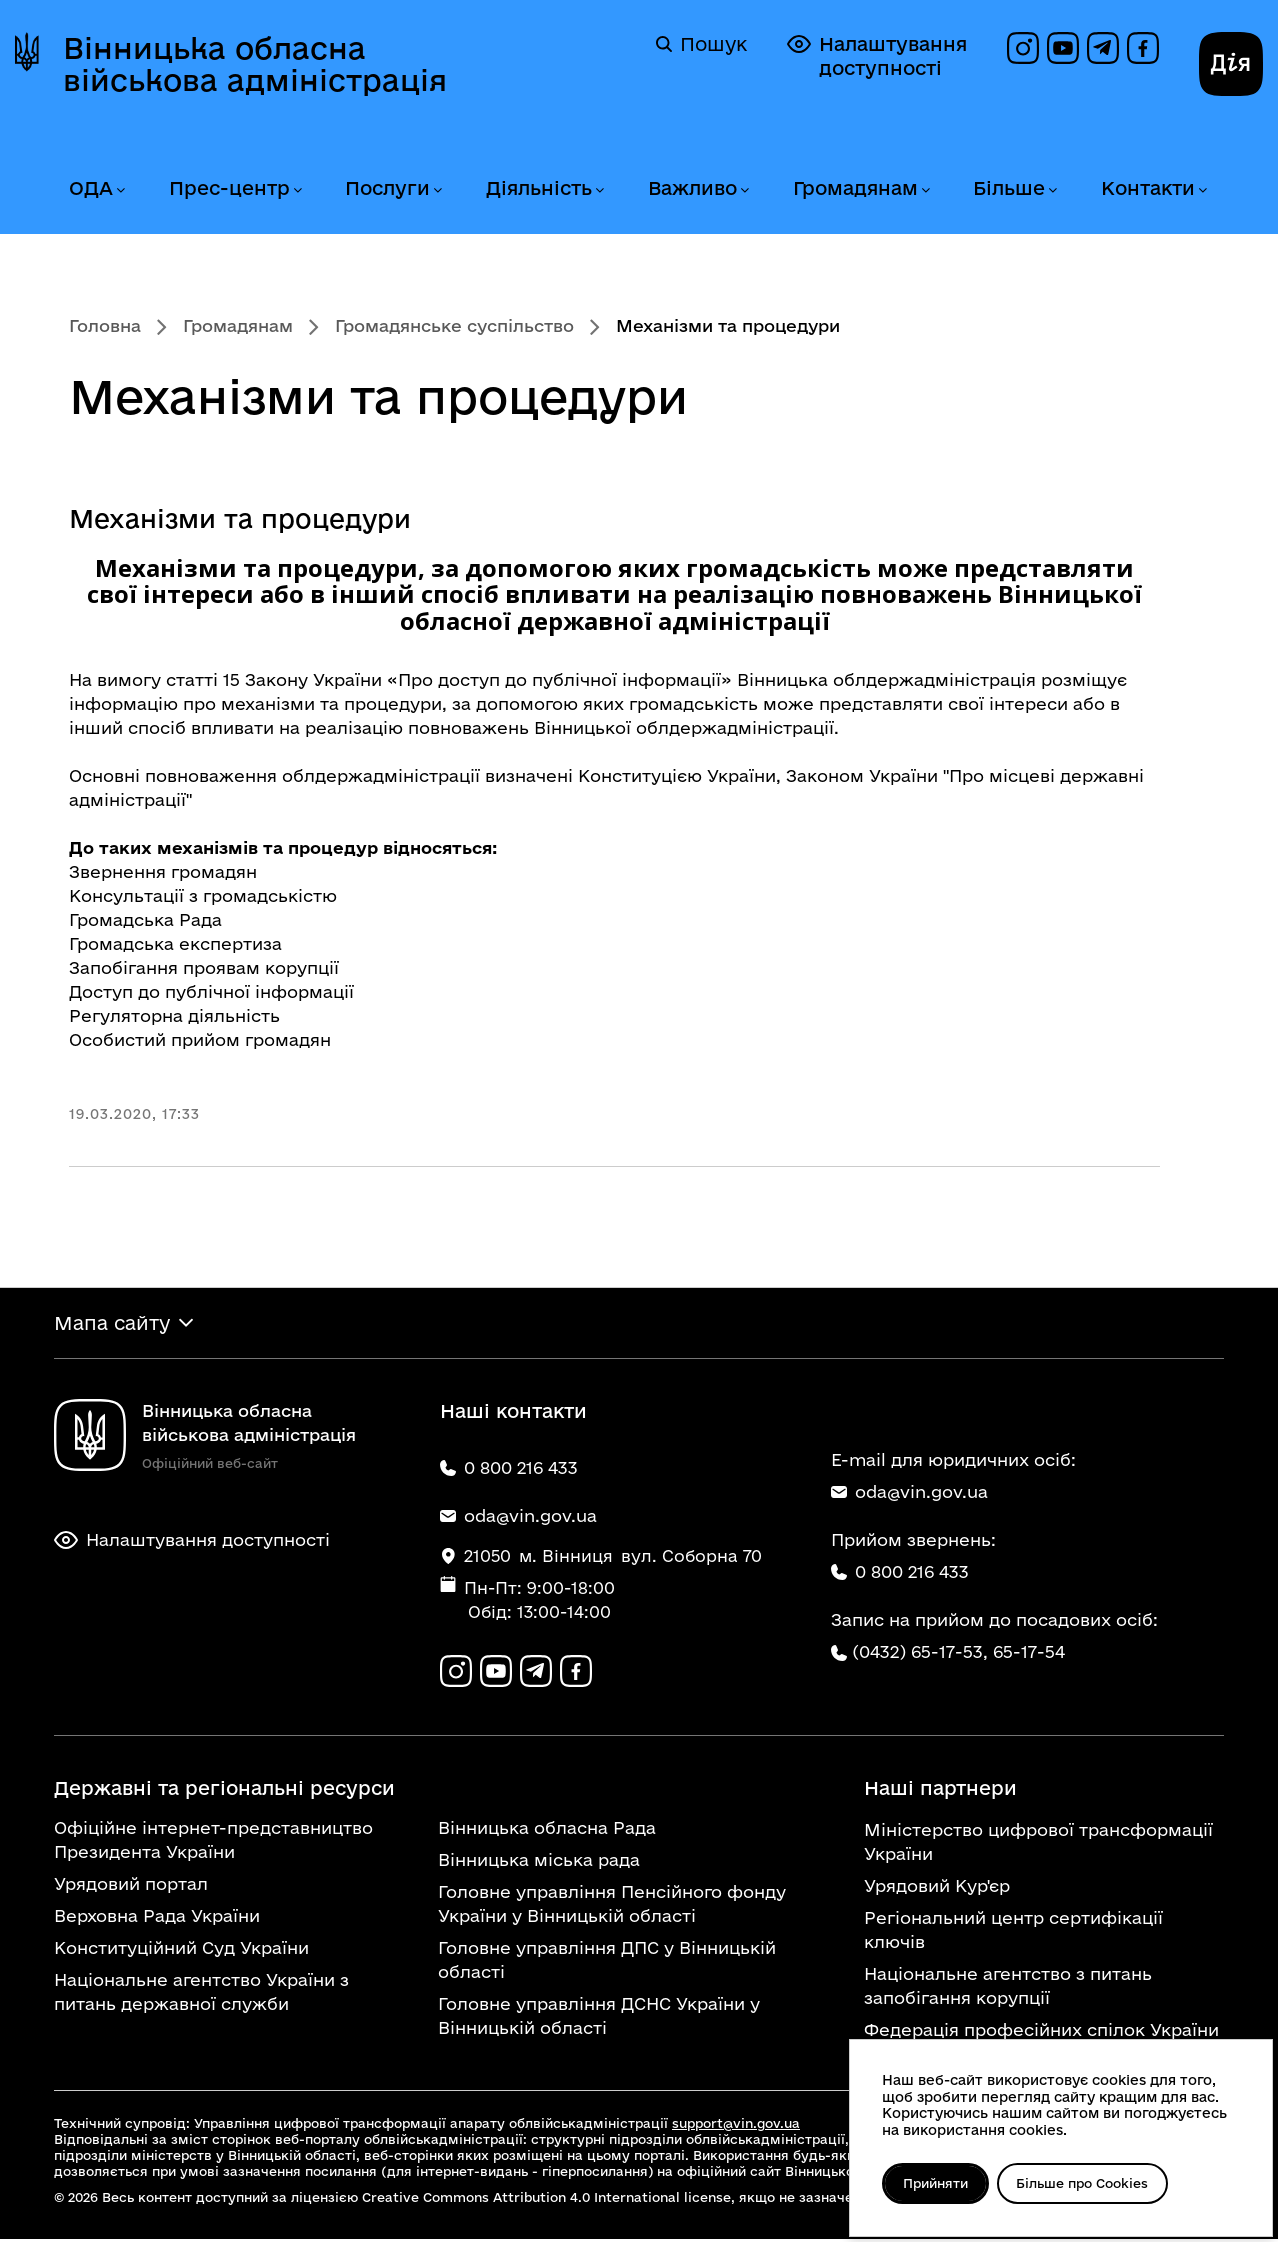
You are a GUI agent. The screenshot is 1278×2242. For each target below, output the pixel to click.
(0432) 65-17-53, (920, 1653)
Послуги (387, 188)
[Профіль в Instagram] (1023, 48)
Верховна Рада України (157, 1918)
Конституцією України (677, 775)
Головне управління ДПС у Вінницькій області (607, 1962)
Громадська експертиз (170, 943)
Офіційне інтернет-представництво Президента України (213, 1842)
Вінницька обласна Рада (547, 1830)
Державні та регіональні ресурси (224, 1791)
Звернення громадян (163, 871)
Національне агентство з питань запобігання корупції (1008, 1988)
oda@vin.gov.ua (909, 1493)
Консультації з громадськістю (203, 895)
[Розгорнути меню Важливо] (744, 190)
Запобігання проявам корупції (204, 967)
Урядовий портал (131, 1886)
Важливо (692, 188)
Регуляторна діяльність (174, 1015)
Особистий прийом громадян (200, 1039)
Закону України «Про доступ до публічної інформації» (488, 679)
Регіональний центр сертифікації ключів (1013, 1932)
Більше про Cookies (1089, 2183)
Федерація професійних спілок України (1041, 2032)
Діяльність (539, 188)
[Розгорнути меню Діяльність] (599, 190)
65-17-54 (1029, 1653)
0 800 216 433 (900, 1573)
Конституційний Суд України (181, 1950)
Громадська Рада (145, 919)
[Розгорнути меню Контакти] (1202, 190)
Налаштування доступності (877, 55)
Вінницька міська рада (539, 1862)
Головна (105, 325)
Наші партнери (940, 1791)
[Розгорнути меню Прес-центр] (297, 190)
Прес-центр (229, 188)
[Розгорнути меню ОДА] (120, 190)
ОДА (91, 188)
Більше (1009, 188)
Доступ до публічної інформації (211, 991)
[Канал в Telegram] (1103, 48)
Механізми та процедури (240, 518)
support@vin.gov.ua (736, 2126)
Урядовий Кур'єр (937, 1888)
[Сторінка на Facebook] (1143, 48)
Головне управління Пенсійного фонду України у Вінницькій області (612, 1906)
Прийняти (937, 2183)
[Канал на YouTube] (1063, 48)
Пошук (701, 44)
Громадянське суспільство (454, 325)
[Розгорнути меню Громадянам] (925, 190)
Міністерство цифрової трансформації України (1038, 1844)
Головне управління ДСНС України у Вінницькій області (599, 2018)
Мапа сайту (112, 1324)
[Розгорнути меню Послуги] (437, 190)
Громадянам (855, 188)
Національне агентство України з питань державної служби (201, 1994)
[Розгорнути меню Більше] (1052, 190)
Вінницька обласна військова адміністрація (255, 64)
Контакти (1148, 188)
